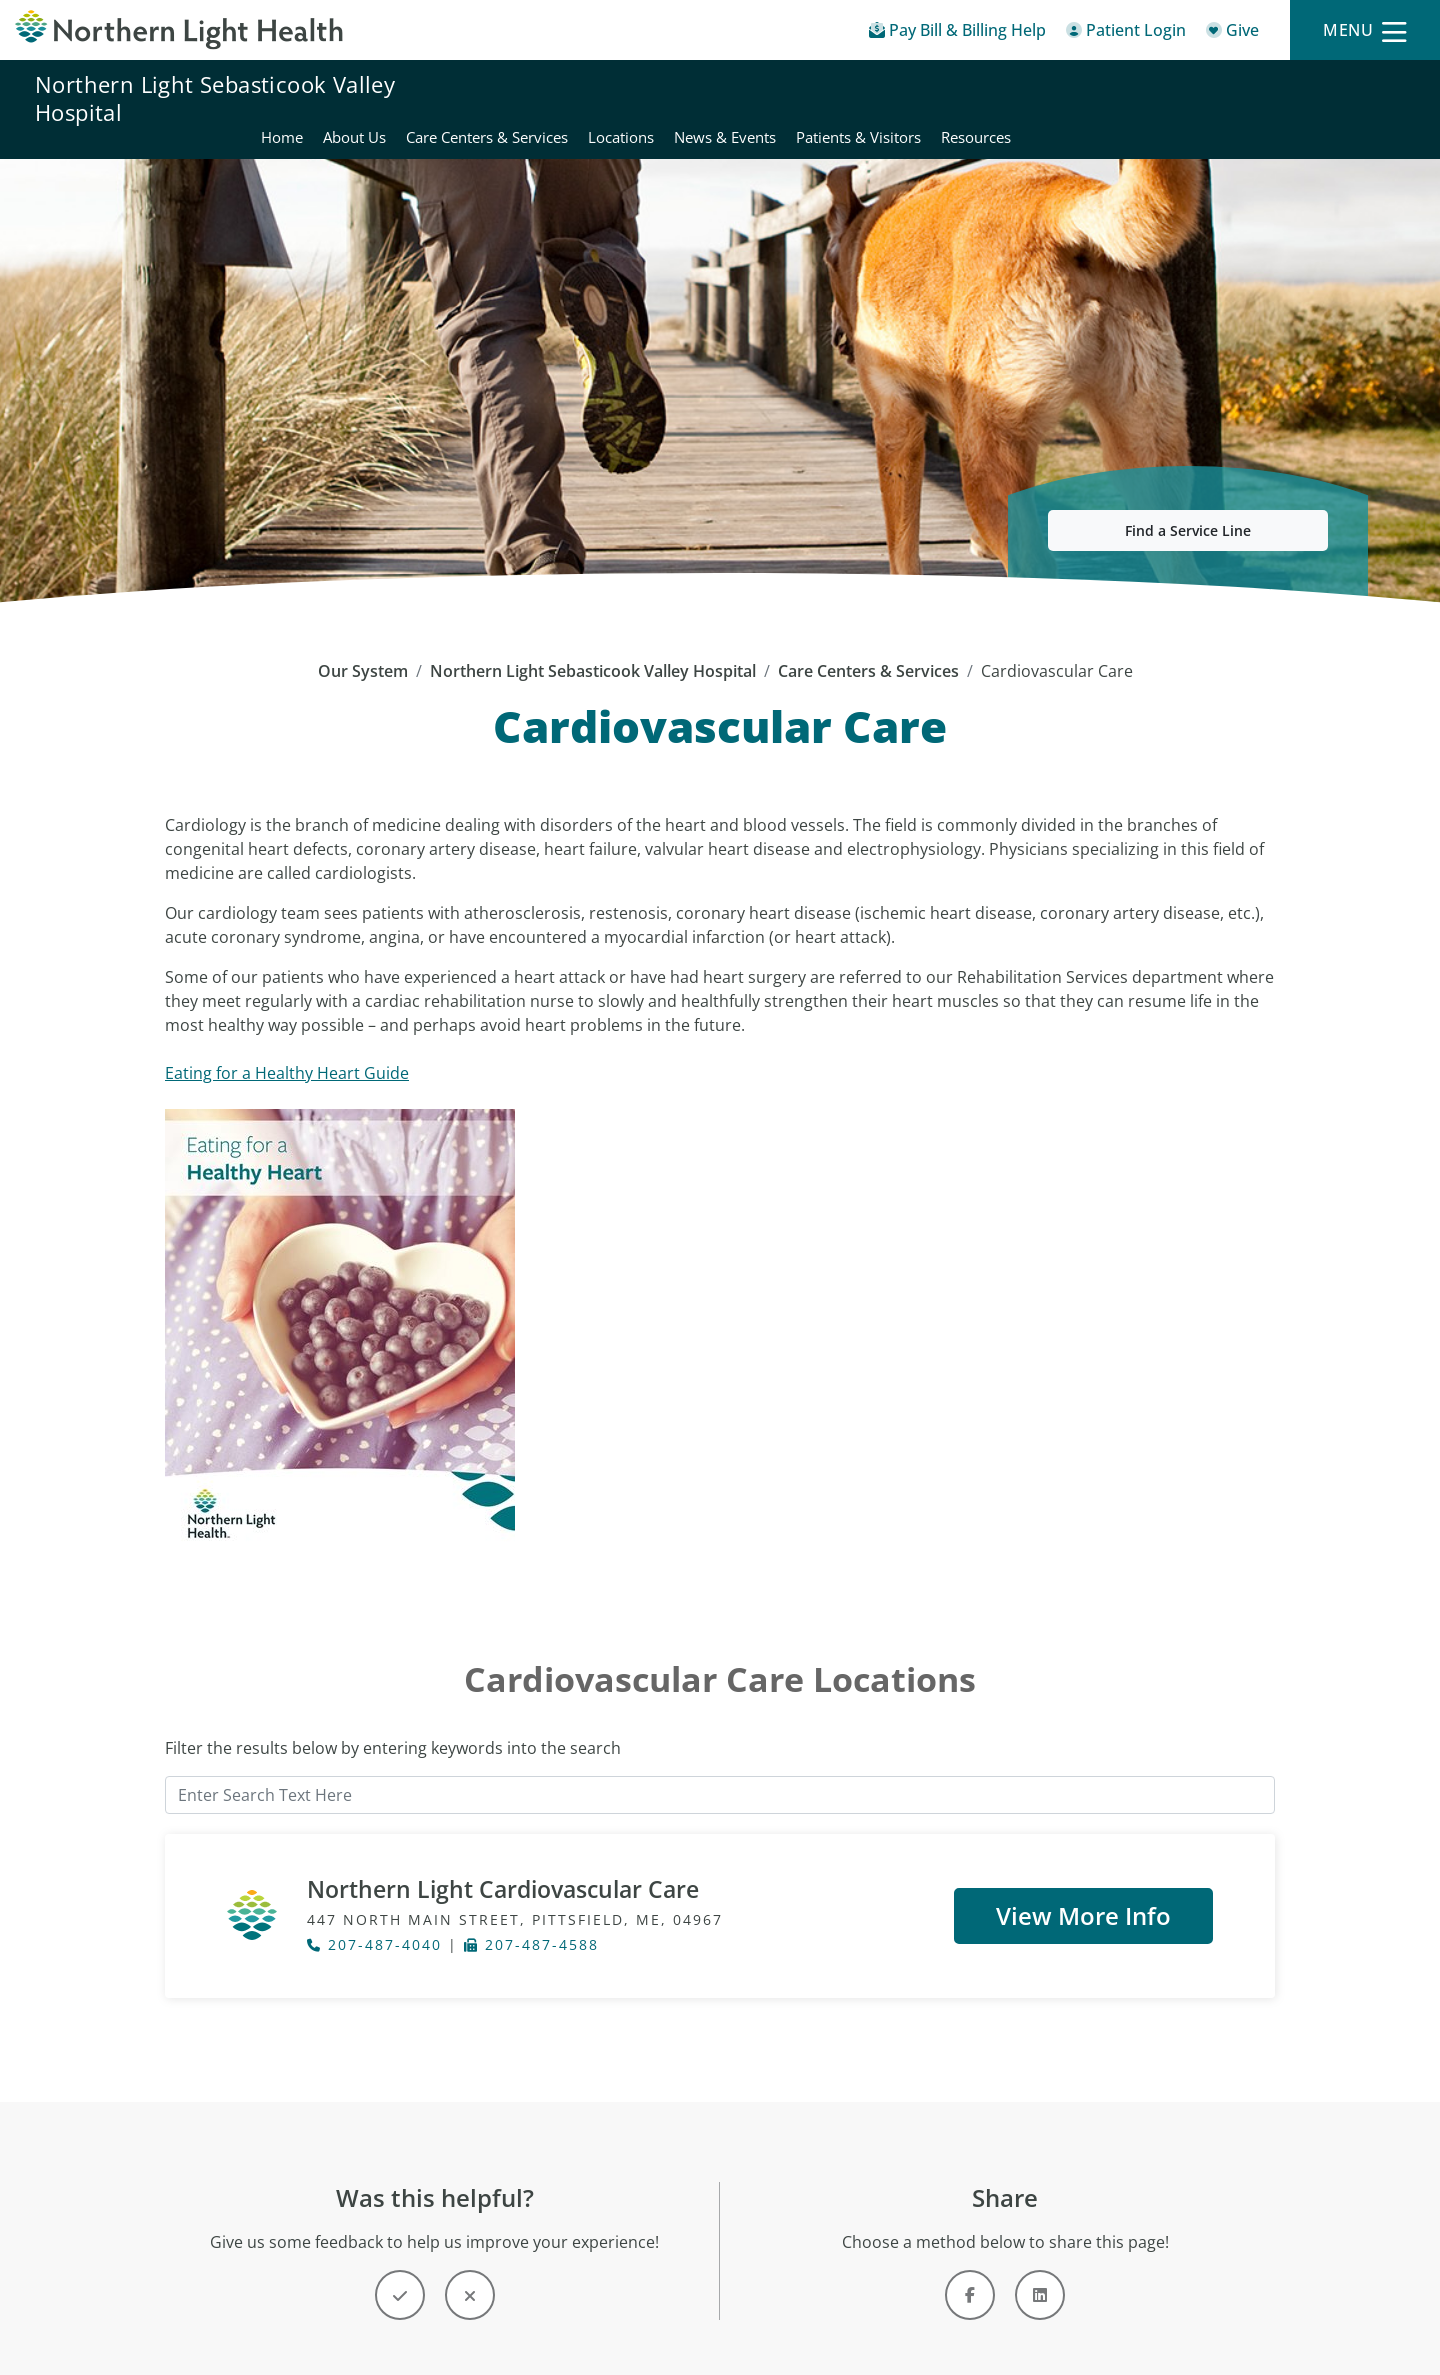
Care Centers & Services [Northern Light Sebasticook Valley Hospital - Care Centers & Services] (880, 98)
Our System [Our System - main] (363, 647)
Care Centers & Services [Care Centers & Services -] (868, 647)
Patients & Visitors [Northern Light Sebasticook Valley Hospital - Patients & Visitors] (1251, 98)
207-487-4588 (531, 1921)
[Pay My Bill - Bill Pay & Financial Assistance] (957, 33)
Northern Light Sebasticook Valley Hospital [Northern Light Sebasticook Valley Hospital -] (593, 647)
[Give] (1232, 33)
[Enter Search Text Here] (720, 1771)
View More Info (1083, 1890)
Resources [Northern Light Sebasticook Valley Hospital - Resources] (1369, 98)
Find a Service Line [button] (1188, 506)
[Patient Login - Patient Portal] (1126, 33)
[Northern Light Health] (180, 30)
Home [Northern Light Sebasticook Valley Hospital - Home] (675, 98)
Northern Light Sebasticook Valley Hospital (215, 98)
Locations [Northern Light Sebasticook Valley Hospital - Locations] (1014, 98)
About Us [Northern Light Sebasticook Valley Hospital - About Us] (747, 98)
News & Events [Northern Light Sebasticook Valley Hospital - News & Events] (1118, 98)
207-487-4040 (374, 1921)
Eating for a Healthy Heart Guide (287, 1049)
